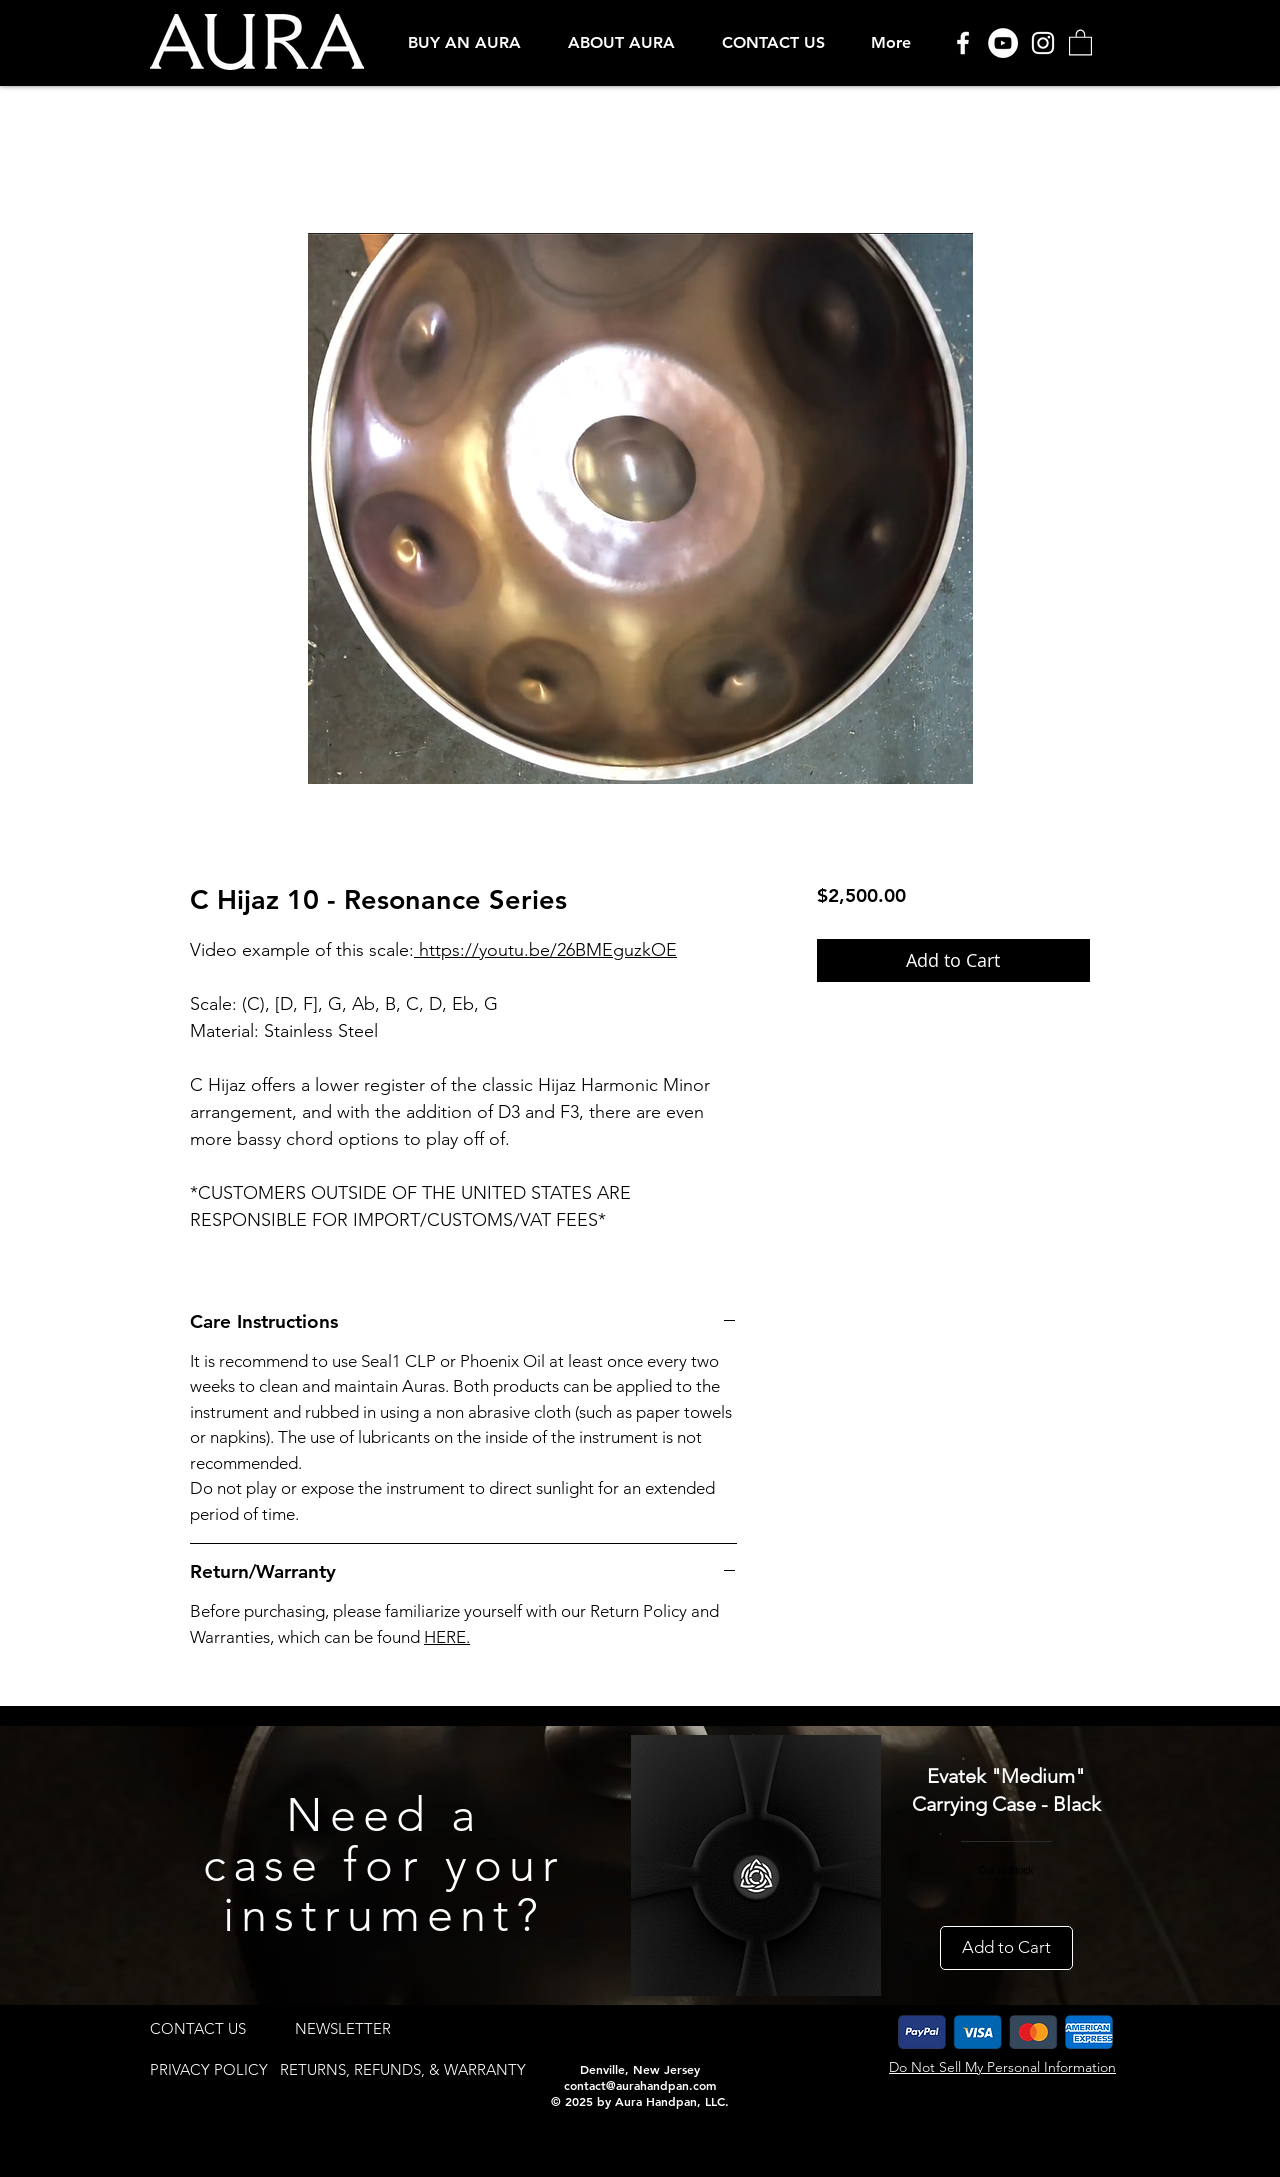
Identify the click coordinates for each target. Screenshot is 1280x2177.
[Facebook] (963, 43)
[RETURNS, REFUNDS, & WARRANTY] (402, 2069)
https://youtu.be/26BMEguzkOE (545, 950)
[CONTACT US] (198, 2028)
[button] (464, 43)
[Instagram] (1043, 43)
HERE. (447, 1637)
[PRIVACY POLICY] (209, 2069)
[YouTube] (1003, 43)
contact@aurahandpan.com (640, 2085)
